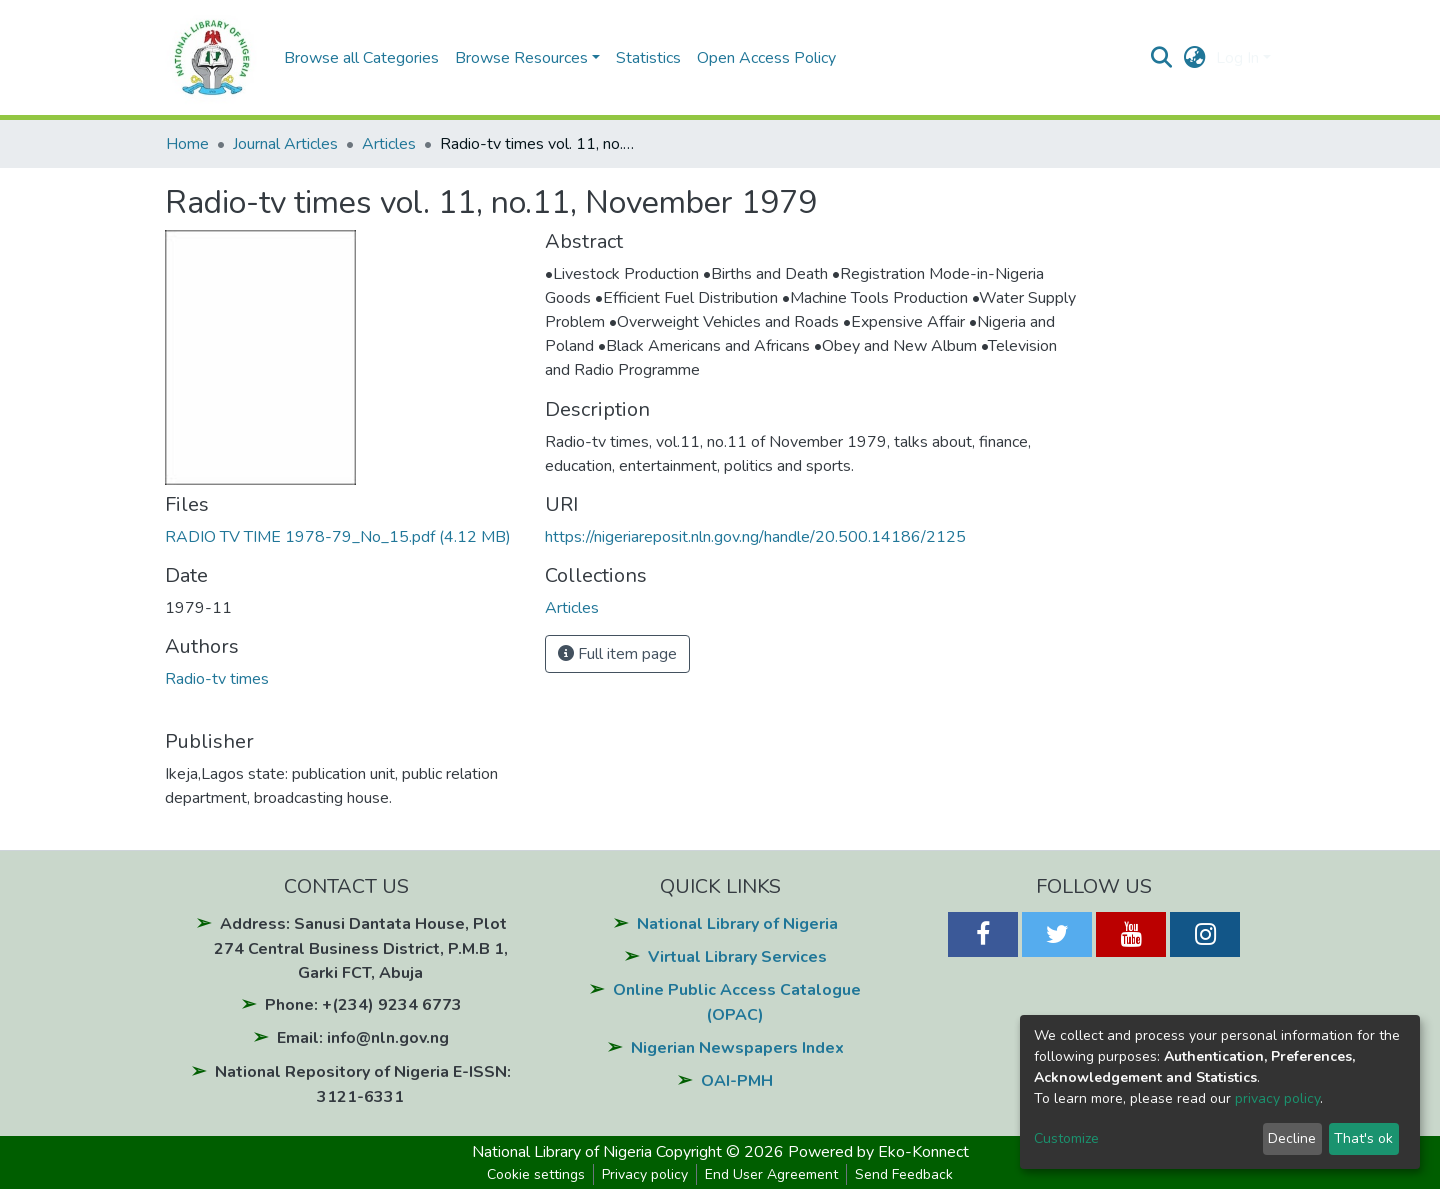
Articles (389, 144)
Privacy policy (645, 1174)
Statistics (648, 58)
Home (187, 144)
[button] (1194, 58)
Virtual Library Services (737, 957)
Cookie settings (536, 1174)
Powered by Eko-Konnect (878, 1152)
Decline (1292, 1138)
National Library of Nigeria (737, 924)
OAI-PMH (737, 1081)
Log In (1237, 58)
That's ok (1363, 1138)
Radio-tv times (217, 679)
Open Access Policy (766, 58)
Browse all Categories (361, 58)
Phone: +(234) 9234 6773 (363, 1005)
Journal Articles (285, 144)
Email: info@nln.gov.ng (363, 1038)
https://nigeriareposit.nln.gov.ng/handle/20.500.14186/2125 (755, 537)
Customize (1066, 1138)
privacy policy (1277, 1098)
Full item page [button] (617, 654)
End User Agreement (771, 1174)
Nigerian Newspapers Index (737, 1048)
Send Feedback (904, 1174)
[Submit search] (1161, 58)
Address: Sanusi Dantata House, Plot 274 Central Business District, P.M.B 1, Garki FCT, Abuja (361, 948)
